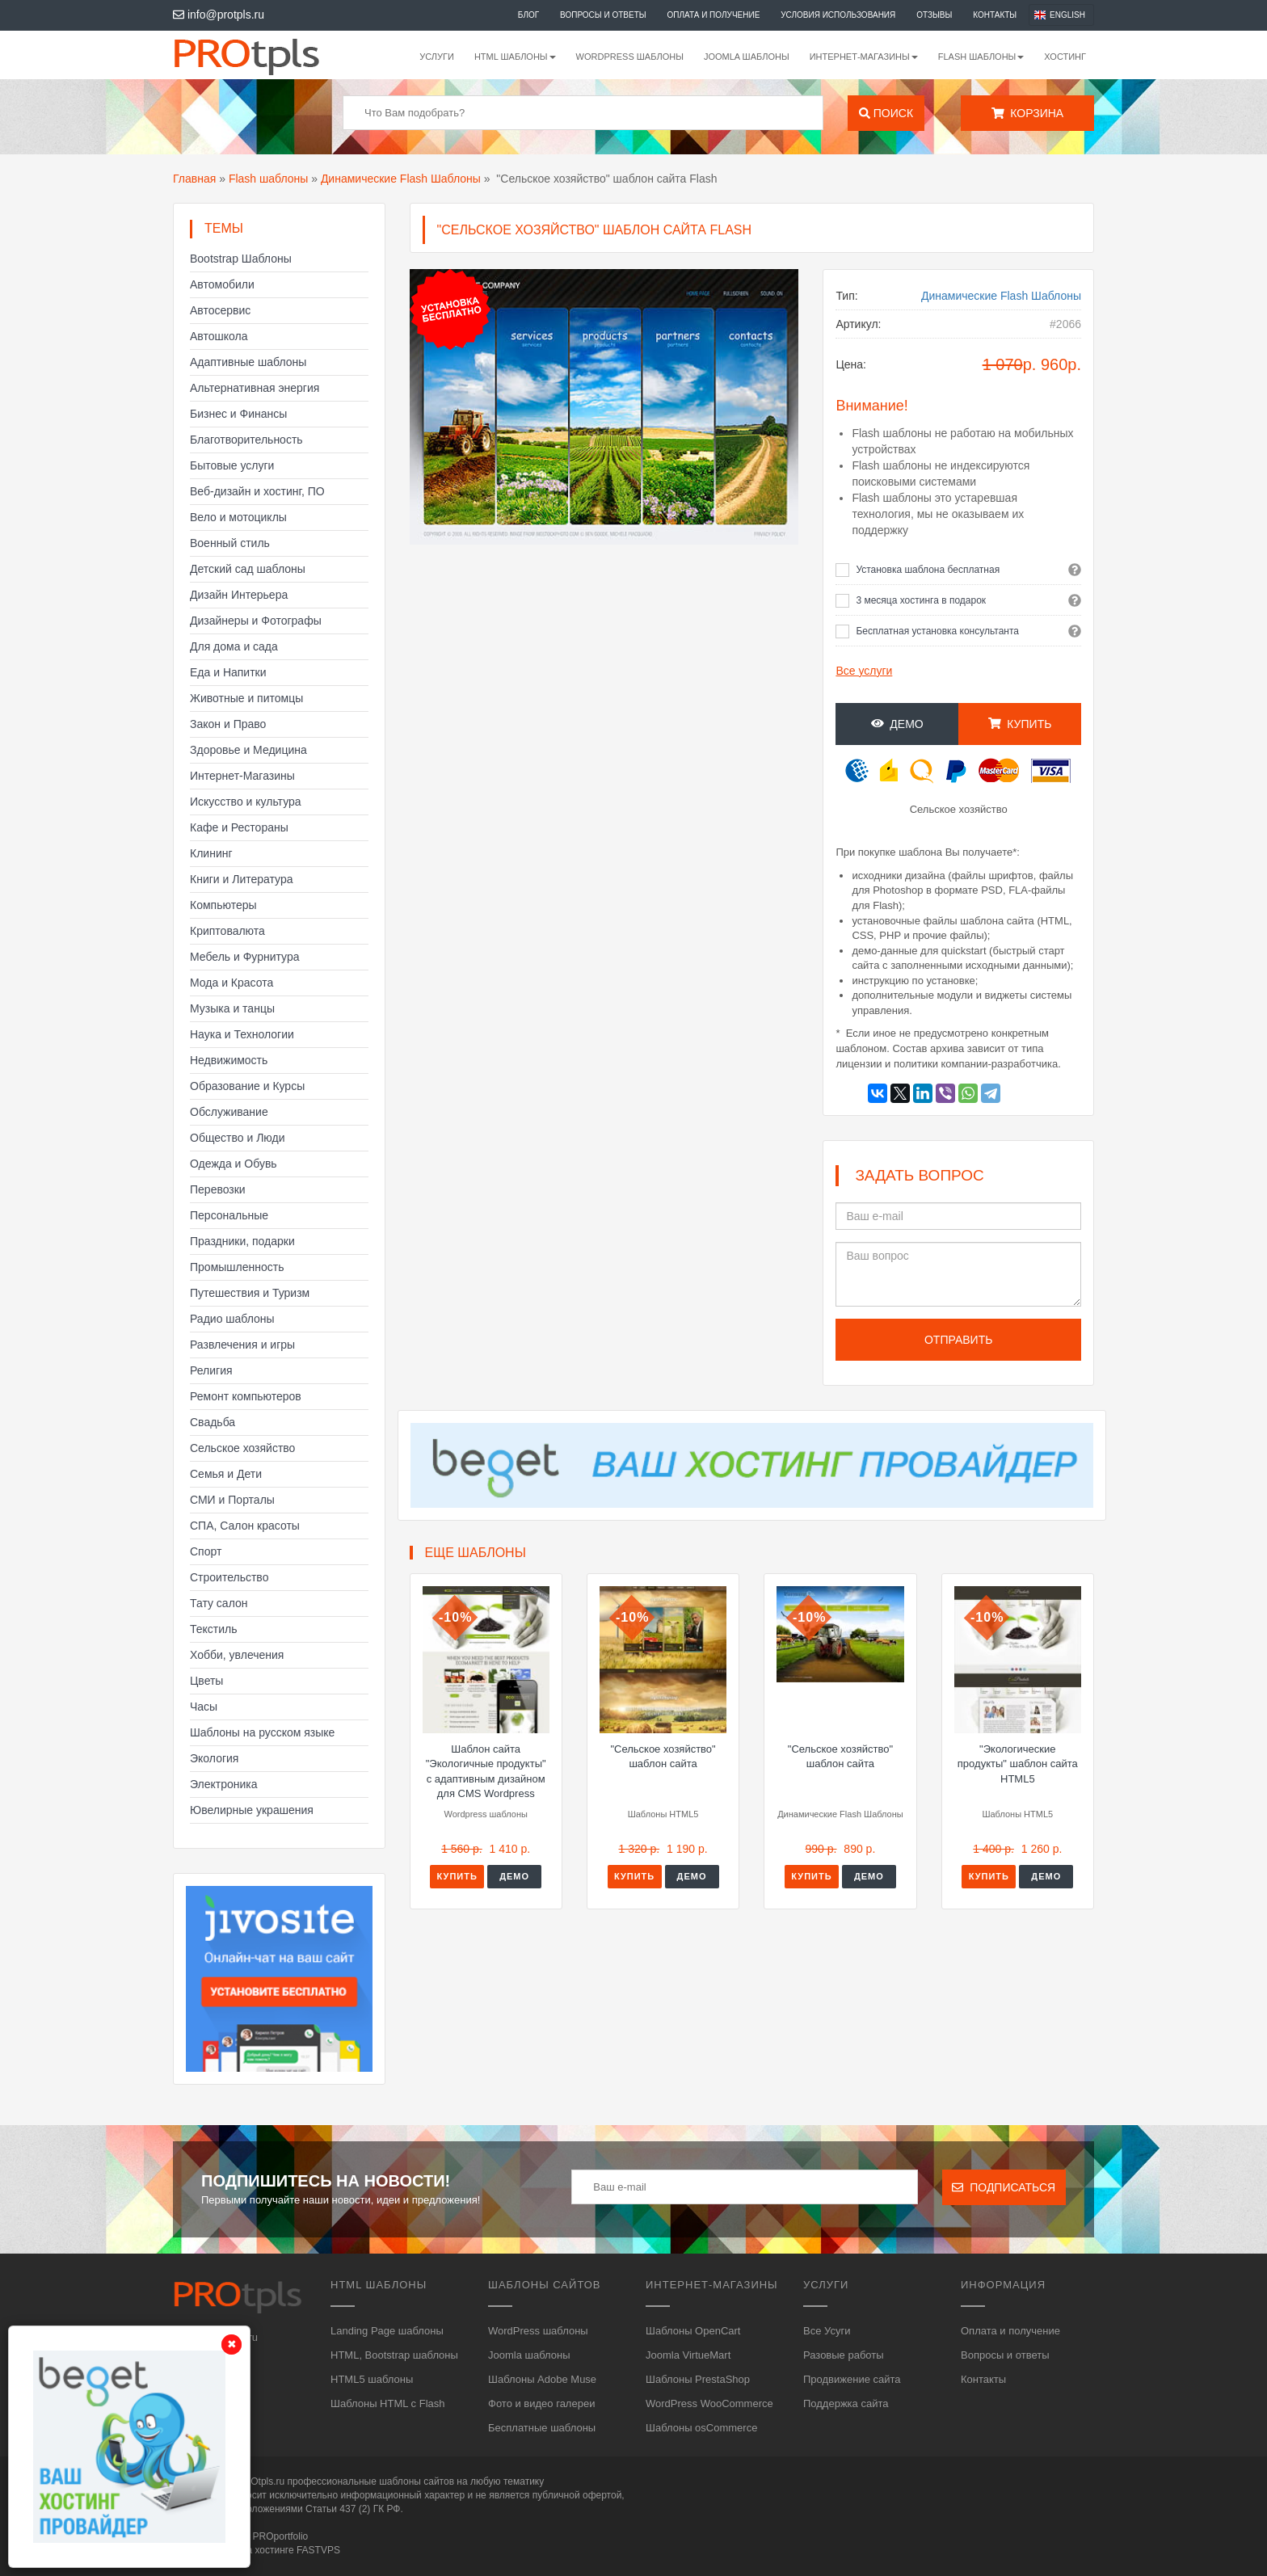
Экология (214, 1758)
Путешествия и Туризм (249, 1292)
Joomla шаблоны (746, 56)
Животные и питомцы (246, 698)
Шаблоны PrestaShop (698, 2379)
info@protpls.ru (218, 14)
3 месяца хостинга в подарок (921, 600)
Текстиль (214, 1629)
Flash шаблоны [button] (981, 56)
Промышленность (237, 1267)
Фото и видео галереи (541, 2403)
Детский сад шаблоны (247, 568)
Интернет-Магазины (242, 775)
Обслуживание (229, 1111)
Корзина (1027, 113)
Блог (528, 15)
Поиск (886, 113)
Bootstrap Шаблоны (241, 258)
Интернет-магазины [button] (864, 56)
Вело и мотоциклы (238, 517)
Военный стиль (230, 543)
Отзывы (934, 15)
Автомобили (222, 284)
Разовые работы (843, 2355)
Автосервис (220, 310)
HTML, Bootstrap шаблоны (394, 2355)
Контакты (995, 15)
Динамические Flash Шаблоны (401, 178)
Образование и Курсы (247, 1086)
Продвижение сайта (852, 2379)
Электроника (224, 1784)
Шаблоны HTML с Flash (387, 2403)
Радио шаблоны (232, 1318)
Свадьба (212, 1422)
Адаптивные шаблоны (248, 362)
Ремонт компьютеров (245, 1396)
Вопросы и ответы (603, 15)
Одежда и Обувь (233, 1163)
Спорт (205, 1551)
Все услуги (864, 670)
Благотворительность (246, 439)
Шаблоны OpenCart (693, 2331)
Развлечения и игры (242, 1344)
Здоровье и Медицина (248, 749)
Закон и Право (228, 724)
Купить (1020, 724)
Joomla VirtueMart (688, 2355)
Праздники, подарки (242, 1241)
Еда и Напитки (228, 672)
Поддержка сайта (845, 2403)
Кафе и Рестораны (239, 827)
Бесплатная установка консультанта (937, 631)
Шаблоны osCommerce (701, 2428)
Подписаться (1003, 2187)
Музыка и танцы (232, 1008)
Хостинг (1065, 56)
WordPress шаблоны (630, 56)
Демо (897, 724)
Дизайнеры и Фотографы (256, 620)
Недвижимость (228, 1060)
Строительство (229, 1577)
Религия (211, 1370)
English (1067, 15)
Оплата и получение (713, 15)
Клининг (211, 853)
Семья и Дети (226, 1473)
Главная (194, 178)
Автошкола (218, 336)
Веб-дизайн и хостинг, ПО (257, 491)
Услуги (436, 56)
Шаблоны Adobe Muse (542, 2379)
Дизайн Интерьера (239, 594)
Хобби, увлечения (237, 1654)
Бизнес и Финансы (238, 413)
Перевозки (218, 1189)
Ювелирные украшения (252, 1810)
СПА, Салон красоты (245, 1525)
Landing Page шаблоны (387, 2331)
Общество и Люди (237, 1137)
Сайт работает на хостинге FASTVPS (256, 2550)
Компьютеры (223, 905)
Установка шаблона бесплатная (928, 569)
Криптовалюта (227, 930)
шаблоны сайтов (416, 2481)
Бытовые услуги (232, 465)
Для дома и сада (234, 646)
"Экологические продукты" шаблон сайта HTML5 (1018, 1764)
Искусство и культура (245, 801)
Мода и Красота (231, 982)
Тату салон (219, 1603)
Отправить (958, 1339)
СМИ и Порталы (232, 1499)
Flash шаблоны (268, 178)
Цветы (206, 1680)
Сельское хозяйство (242, 1448)
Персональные (229, 1215)
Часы (203, 1706)
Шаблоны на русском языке (262, 1732)
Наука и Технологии (242, 1034)
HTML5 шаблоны (371, 2379)
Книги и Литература (241, 879)
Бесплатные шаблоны (542, 2428)
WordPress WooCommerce (709, 2403)
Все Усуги (826, 2331)
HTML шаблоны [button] (515, 56)
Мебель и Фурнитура (245, 956)
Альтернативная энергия (254, 387)
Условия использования (838, 15)
